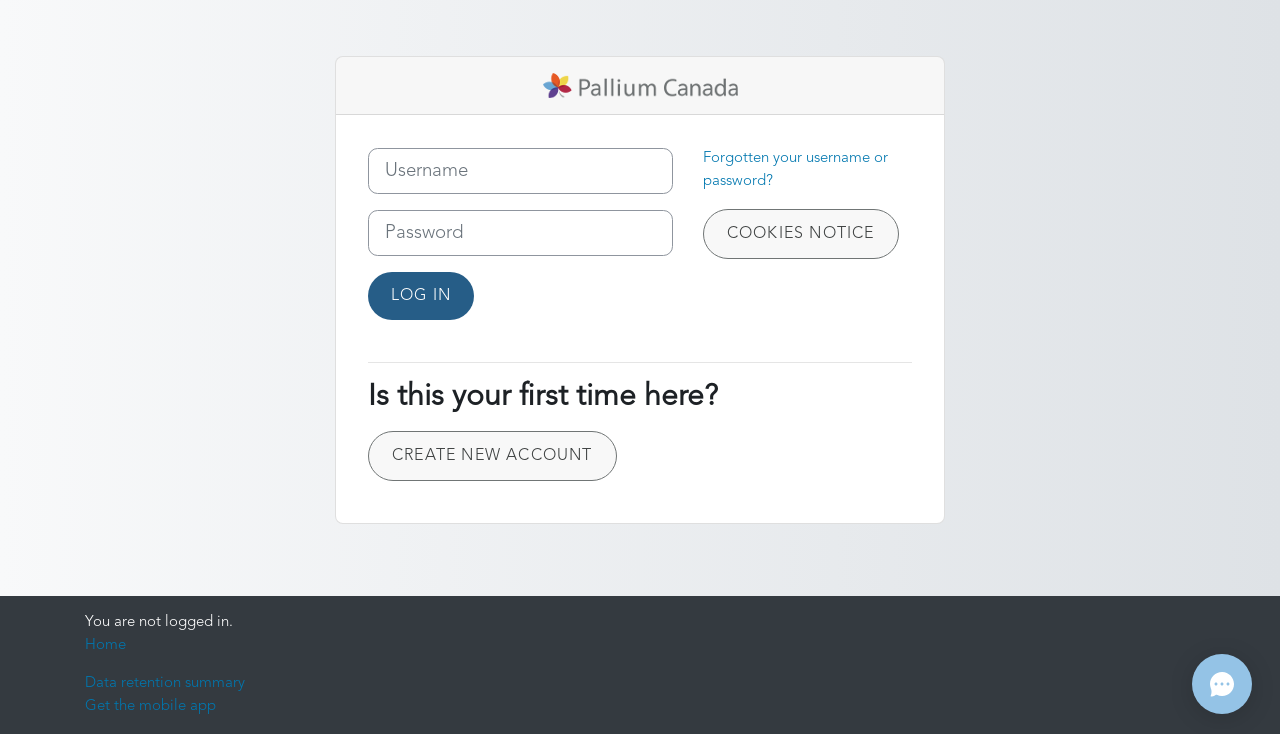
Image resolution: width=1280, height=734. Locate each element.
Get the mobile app (150, 706)
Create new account (492, 456)
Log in (421, 296)
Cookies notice (801, 234)
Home (105, 645)
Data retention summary (165, 683)
